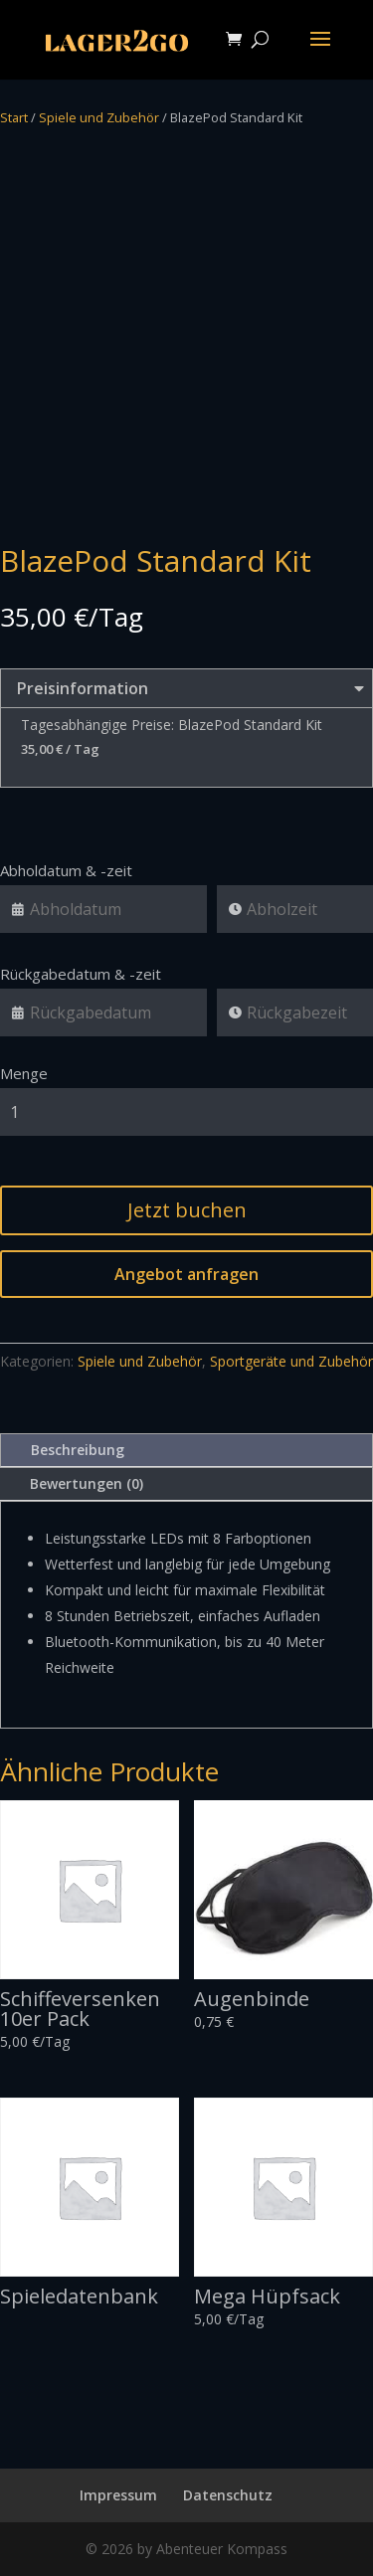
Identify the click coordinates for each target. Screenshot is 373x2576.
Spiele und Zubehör (99, 117)
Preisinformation (186, 688)
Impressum (118, 2494)
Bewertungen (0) (86, 1483)
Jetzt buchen (187, 1209)
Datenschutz (228, 2494)
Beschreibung (77, 1449)
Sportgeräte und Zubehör (291, 1361)
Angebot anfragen (186, 1274)
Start (14, 117)
